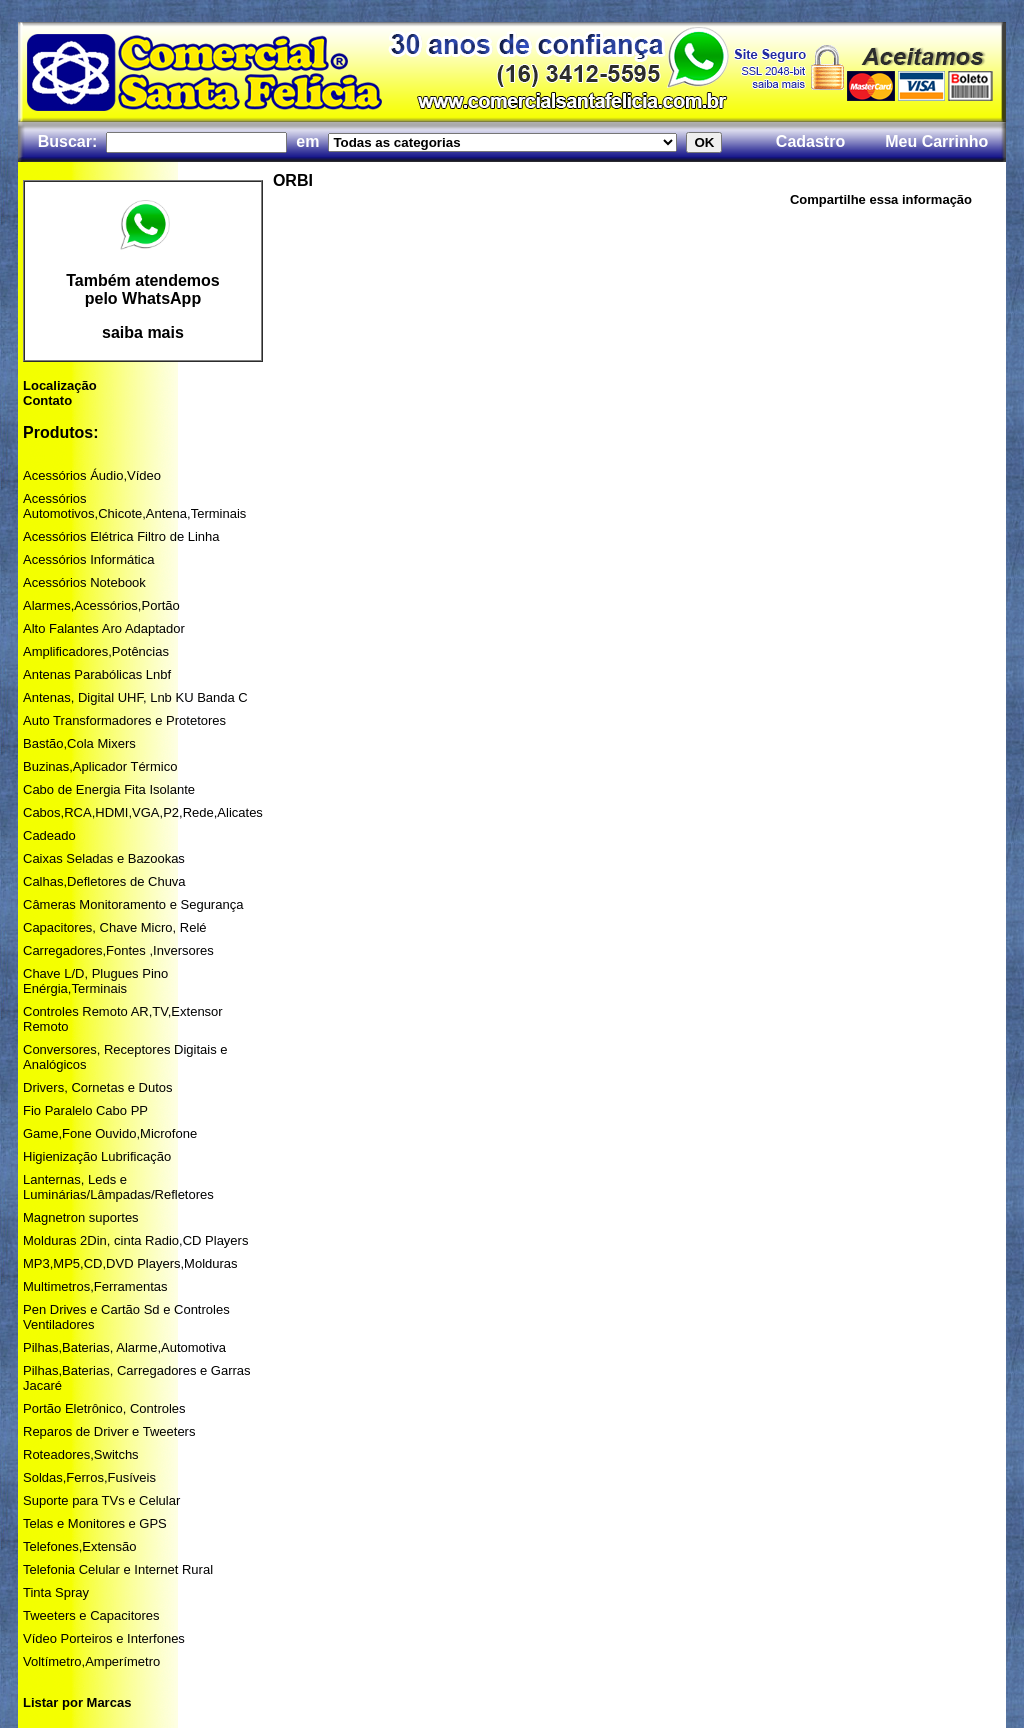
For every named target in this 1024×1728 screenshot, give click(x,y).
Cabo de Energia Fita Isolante (109, 789)
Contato (47, 400)
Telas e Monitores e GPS (95, 1523)
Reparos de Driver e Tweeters (109, 1431)
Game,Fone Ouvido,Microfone (110, 1133)
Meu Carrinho (936, 141)
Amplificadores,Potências (96, 651)
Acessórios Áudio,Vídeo (92, 475)
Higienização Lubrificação (97, 1156)
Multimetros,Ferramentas (95, 1286)
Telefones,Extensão (79, 1546)
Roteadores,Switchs (81, 1454)
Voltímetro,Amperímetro (91, 1661)
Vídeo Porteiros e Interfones (104, 1638)
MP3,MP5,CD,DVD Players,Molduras (130, 1263)
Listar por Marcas (77, 1702)
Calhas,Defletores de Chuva (104, 881)
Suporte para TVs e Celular (101, 1500)
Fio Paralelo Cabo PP (85, 1110)
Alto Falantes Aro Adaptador (104, 628)
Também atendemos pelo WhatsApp (143, 289)
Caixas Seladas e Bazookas (104, 858)
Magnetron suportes (81, 1217)
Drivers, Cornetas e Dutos (98, 1087)
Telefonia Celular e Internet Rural (118, 1569)
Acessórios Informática (89, 559)
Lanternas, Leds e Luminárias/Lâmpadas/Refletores (118, 1187)
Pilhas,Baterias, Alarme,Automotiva (124, 1347)
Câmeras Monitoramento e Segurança (133, 904)
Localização (60, 385)
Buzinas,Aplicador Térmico (100, 766)
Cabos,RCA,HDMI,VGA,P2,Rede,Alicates (143, 812)
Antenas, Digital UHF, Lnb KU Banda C (135, 697)
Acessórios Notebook (84, 582)
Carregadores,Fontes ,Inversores (118, 950)
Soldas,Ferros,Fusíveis (89, 1477)
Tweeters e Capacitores (91, 1615)
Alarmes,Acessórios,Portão (101, 605)
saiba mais (143, 332)
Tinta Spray (56, 1592)
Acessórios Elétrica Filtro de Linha (121, 536)
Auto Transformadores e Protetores (124, 720)
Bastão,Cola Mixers (79, 743)
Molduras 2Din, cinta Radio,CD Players (135, 1240)
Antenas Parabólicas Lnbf (97, 674)
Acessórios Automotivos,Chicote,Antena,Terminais (134, 506)
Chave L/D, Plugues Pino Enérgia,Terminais (95, 981)
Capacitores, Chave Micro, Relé (115, 927)
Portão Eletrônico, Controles (104, 1408)
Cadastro (810, 141)
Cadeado (49, 835)
